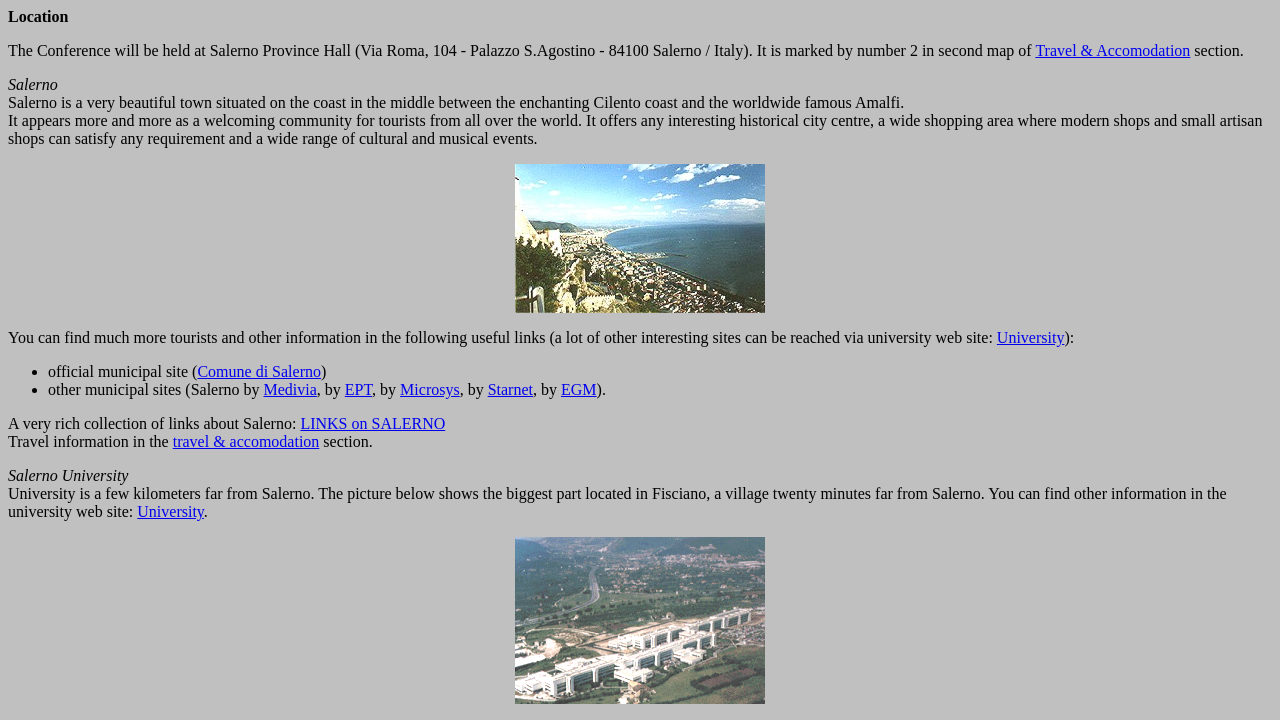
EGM (579, 389)
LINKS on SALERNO (372, 423)
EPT (358, 389)
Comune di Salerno (259, 371)
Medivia (290, 389)
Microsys (430, 389)
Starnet (510, 389)
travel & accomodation (246, 441)
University (1031, 337)
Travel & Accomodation (1112, 50)
